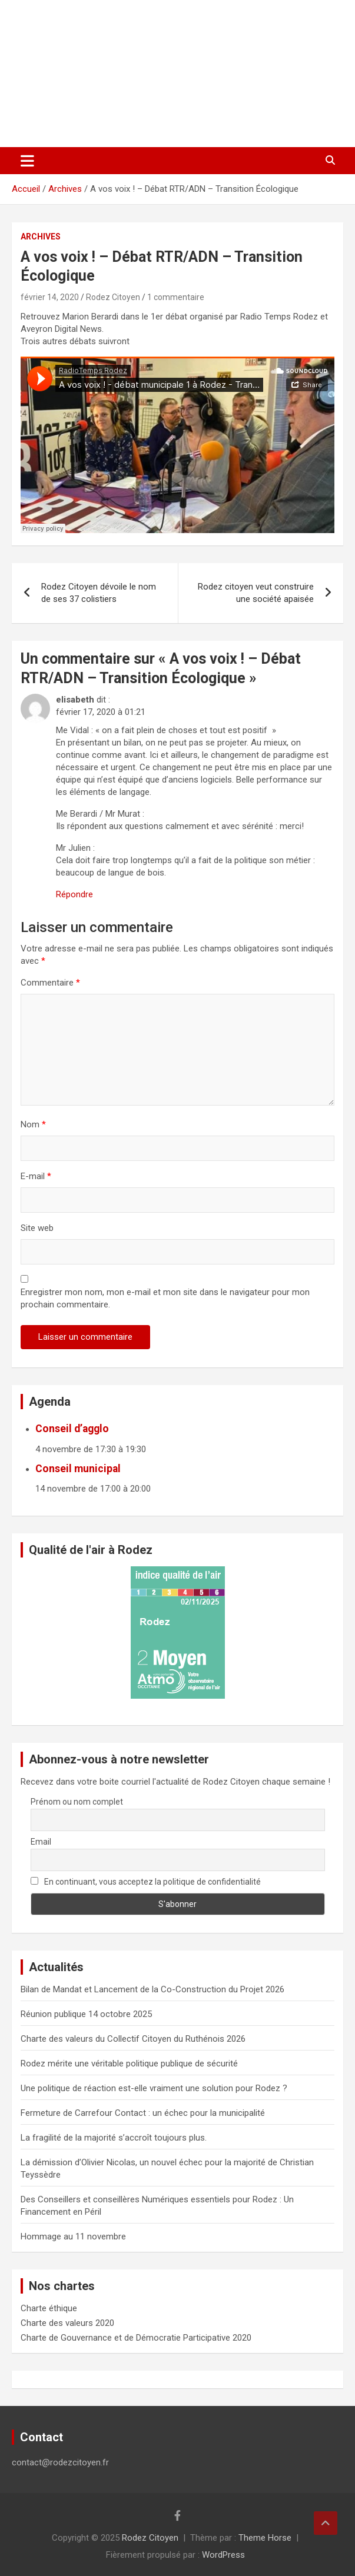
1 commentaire (175, 297)
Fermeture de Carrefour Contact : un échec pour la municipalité (143, 2113)
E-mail (36, 1176)
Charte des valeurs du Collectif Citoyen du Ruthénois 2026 (133, 2038)
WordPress (223, 2555)
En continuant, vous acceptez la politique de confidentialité (146, 1881)
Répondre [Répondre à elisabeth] (74, 894)
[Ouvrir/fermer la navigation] (27, 160)
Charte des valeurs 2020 (67, 2323)
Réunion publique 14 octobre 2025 (86, 2014)
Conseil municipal (78, 1469)
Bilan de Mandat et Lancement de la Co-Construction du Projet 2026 (152, 1989)
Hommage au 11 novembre (73, 2236)
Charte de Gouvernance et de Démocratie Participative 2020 (136, 2337)
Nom (33, 1124)
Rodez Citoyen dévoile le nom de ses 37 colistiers (98, 592)
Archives (41, 236)
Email (41, 1841)
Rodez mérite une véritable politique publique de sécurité (129, 2063)
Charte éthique (49, 2308)
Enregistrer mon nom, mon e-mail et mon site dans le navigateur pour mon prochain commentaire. (165, 1298)
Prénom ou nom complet (77, 1801)
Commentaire (50, 982)
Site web (37, 1228)
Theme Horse (264, 2537)
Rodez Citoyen (113, 297)
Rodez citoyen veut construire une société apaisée (256, 592)
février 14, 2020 (50, 297)
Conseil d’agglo (72, 1429)
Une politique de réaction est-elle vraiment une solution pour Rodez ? (154, 2088)
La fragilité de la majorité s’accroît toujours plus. (114, 2137)
